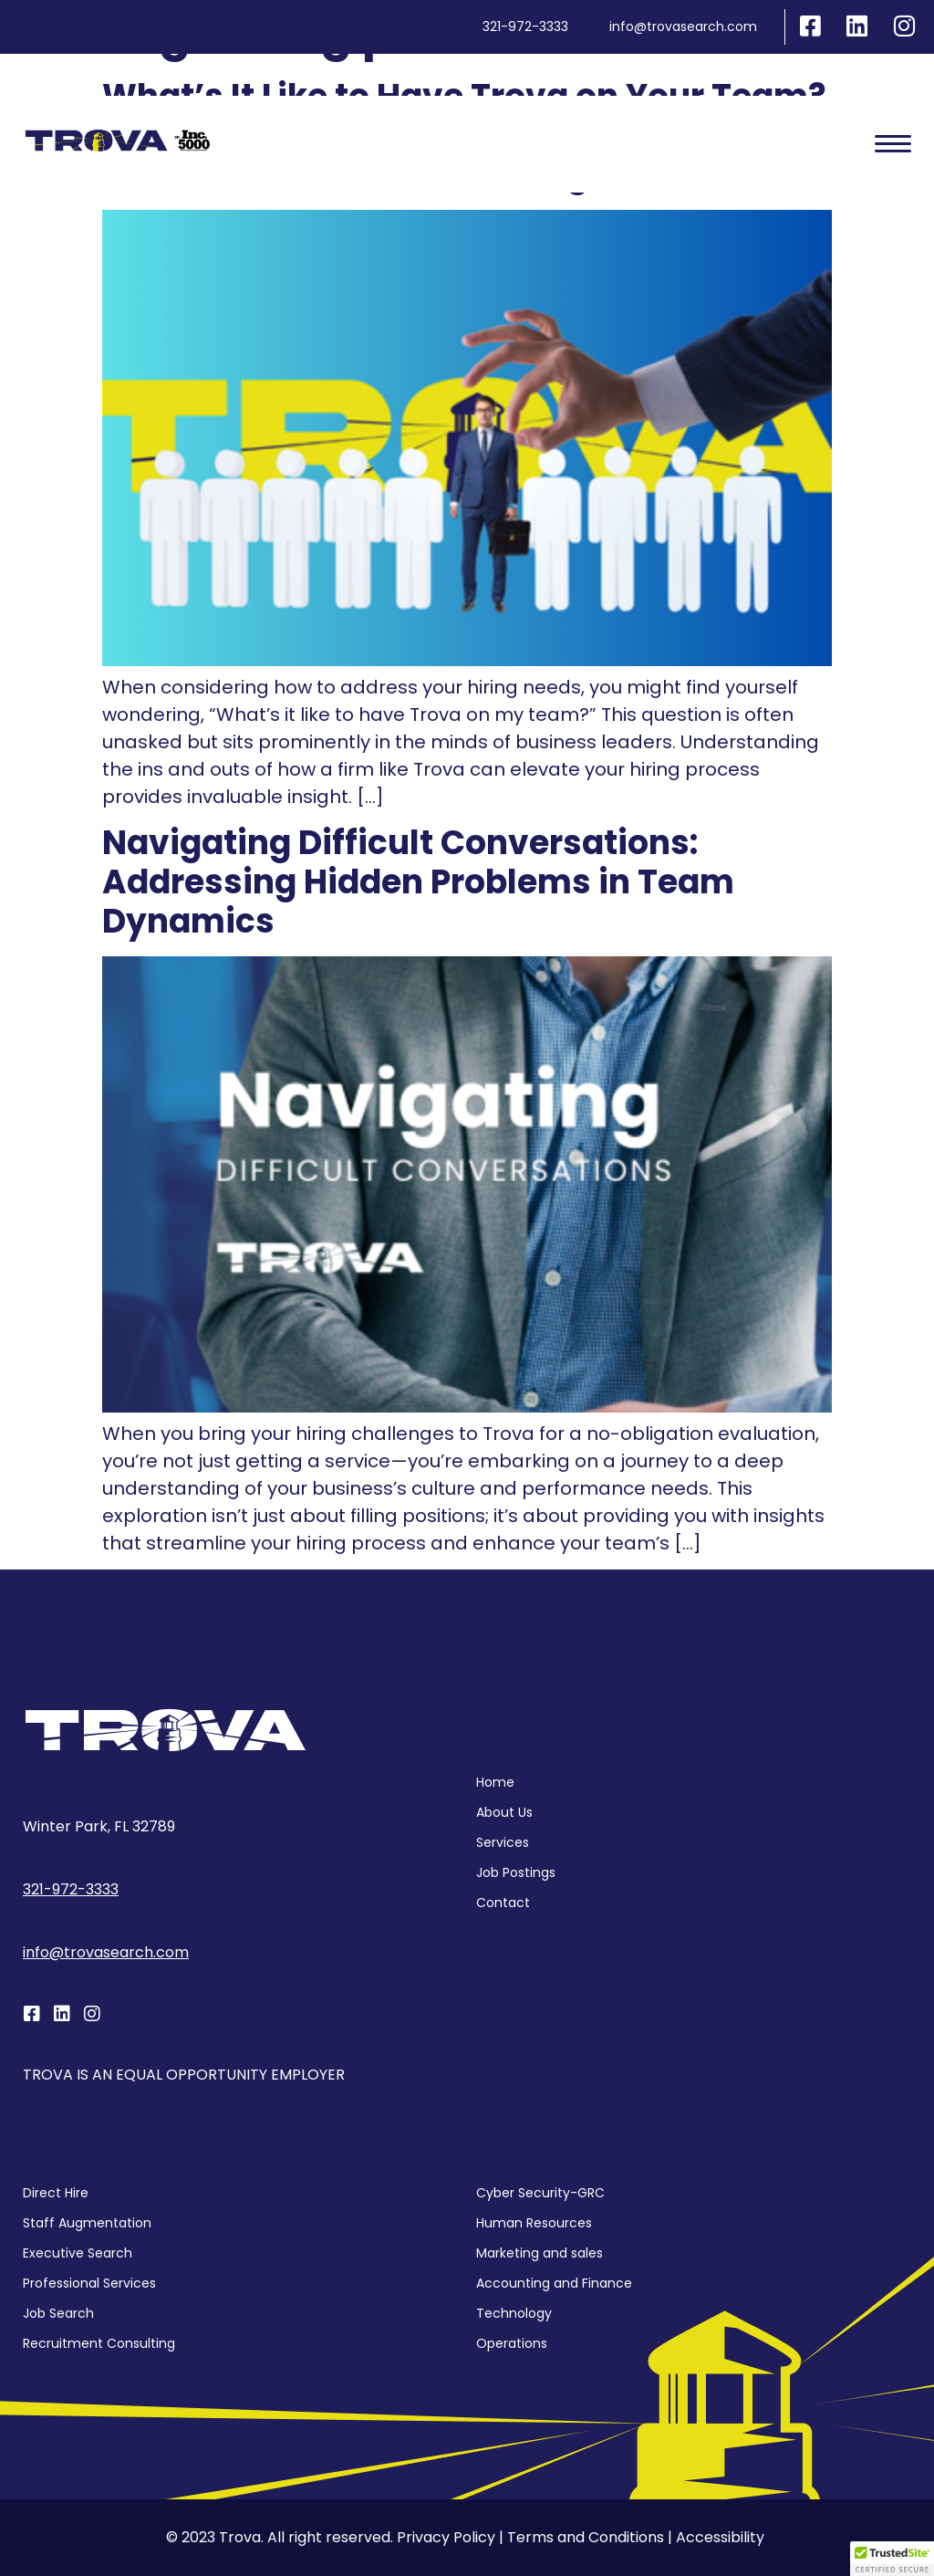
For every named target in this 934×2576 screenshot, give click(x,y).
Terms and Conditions (585, 2537)
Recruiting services (106, 2124)
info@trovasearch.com (106, 1952)
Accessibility (720, 2537)
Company (519, 1714)
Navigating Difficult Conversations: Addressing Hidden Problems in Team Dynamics (418, 881)
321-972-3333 (71, 1889)
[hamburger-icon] (893, 144)
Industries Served (552, 2124)
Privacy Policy (446, 2537)
